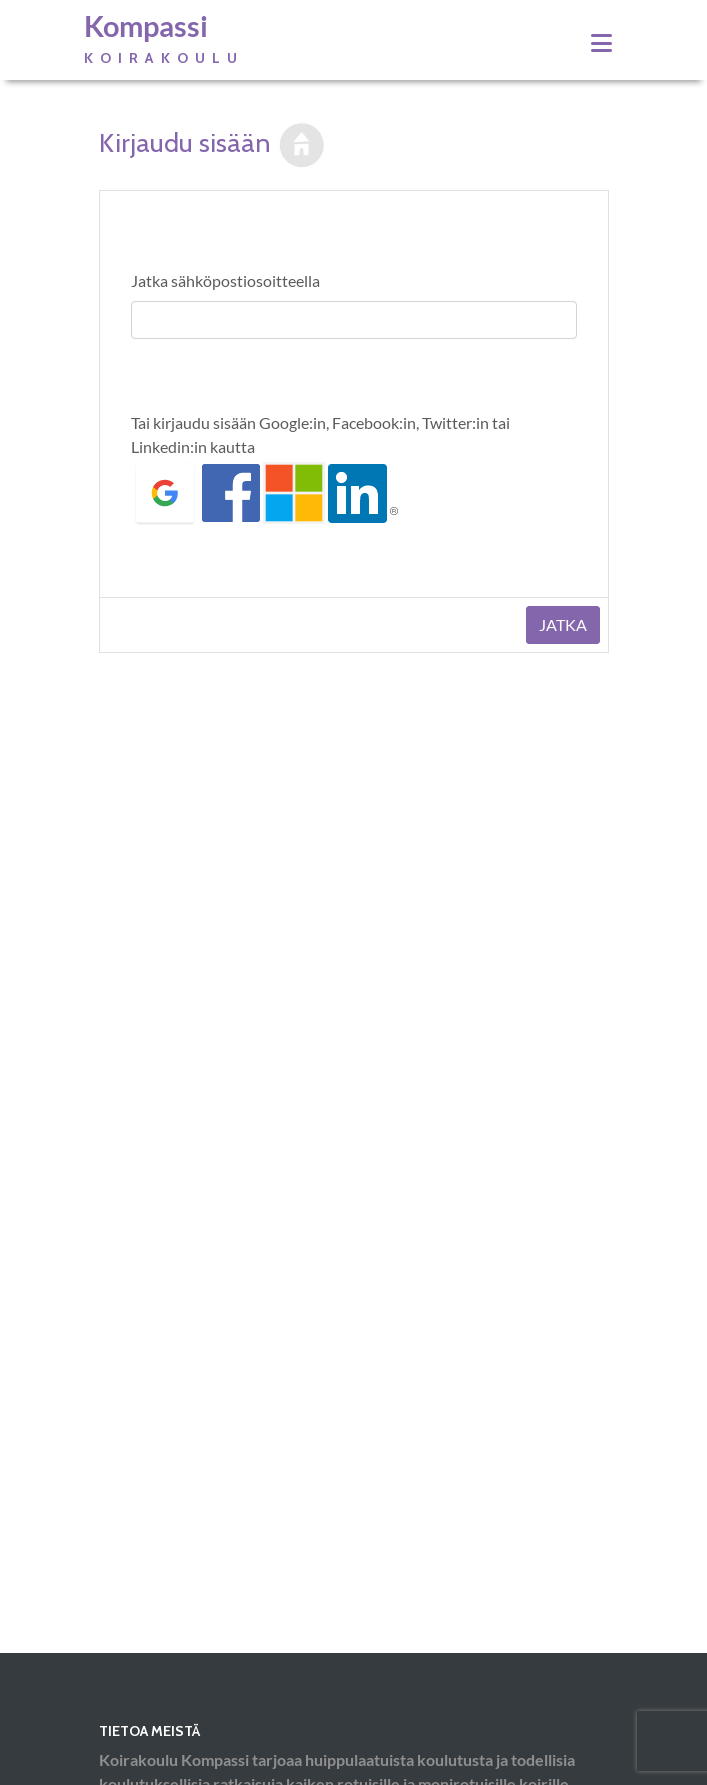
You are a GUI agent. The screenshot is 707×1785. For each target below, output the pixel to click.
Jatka (563, 624)
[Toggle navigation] (601, 43)
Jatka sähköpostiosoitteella (225, 280)
